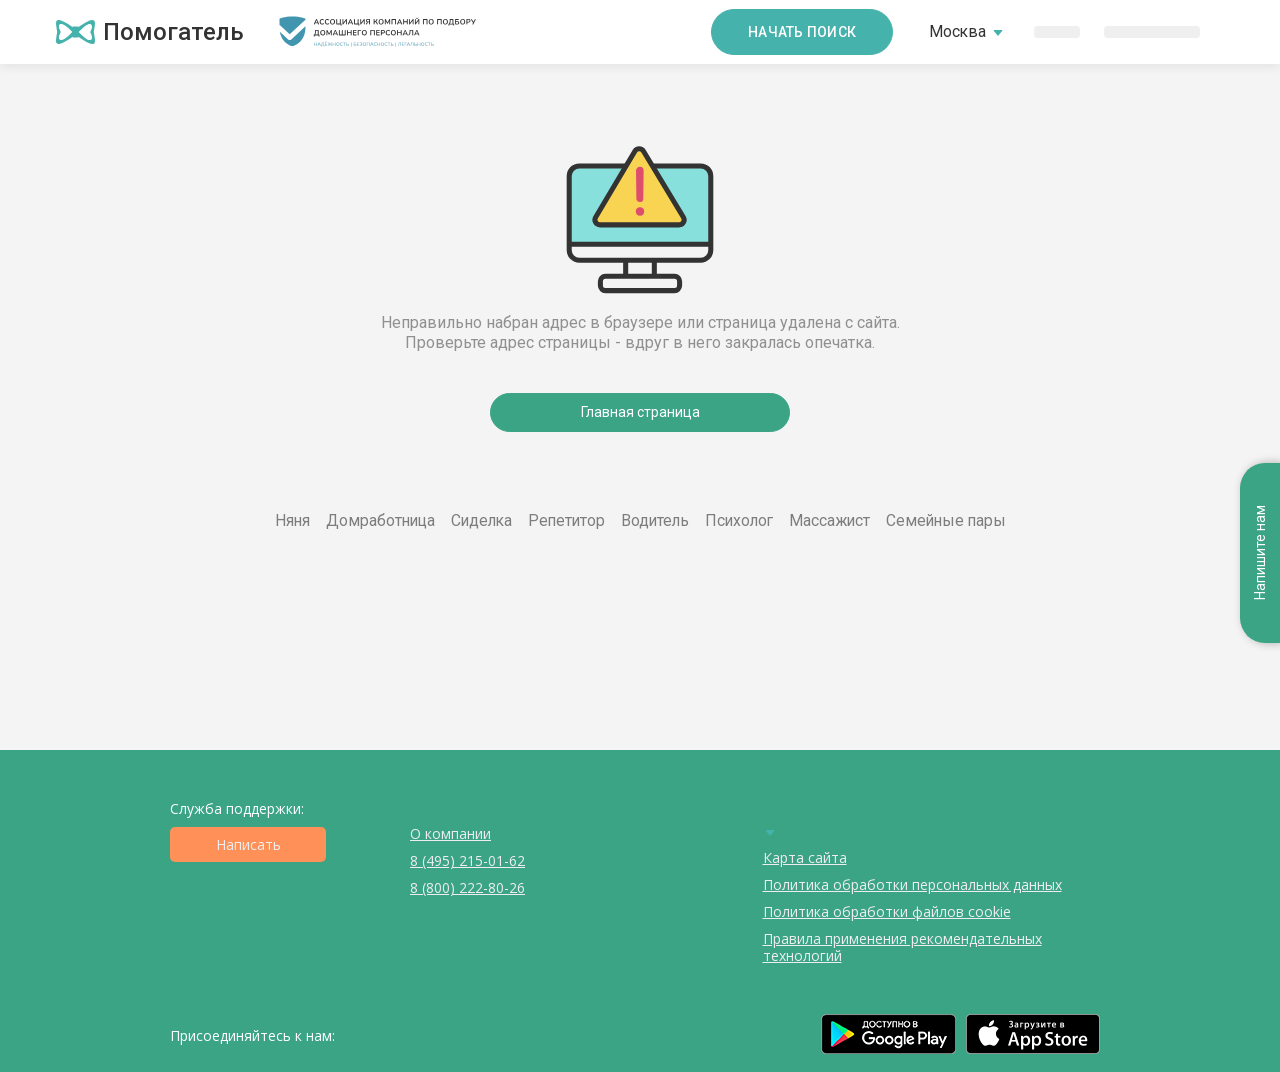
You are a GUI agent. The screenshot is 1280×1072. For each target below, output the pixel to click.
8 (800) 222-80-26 (467, 887)
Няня (292, 520)
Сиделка (481, 520)
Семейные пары (946, 520)
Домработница (380, 520)
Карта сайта (805, 857)
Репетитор (566, 520)
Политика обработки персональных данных (912, 884)
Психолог (739, 520)
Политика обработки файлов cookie (887, 911)
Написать (248, 844)
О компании (450, 833)
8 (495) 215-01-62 (467, 860)
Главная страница (640, 412)
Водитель (655, 520)
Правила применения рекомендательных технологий (902, 947)
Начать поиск (802, 32)
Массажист (829, 520)
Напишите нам (1260, 553)
